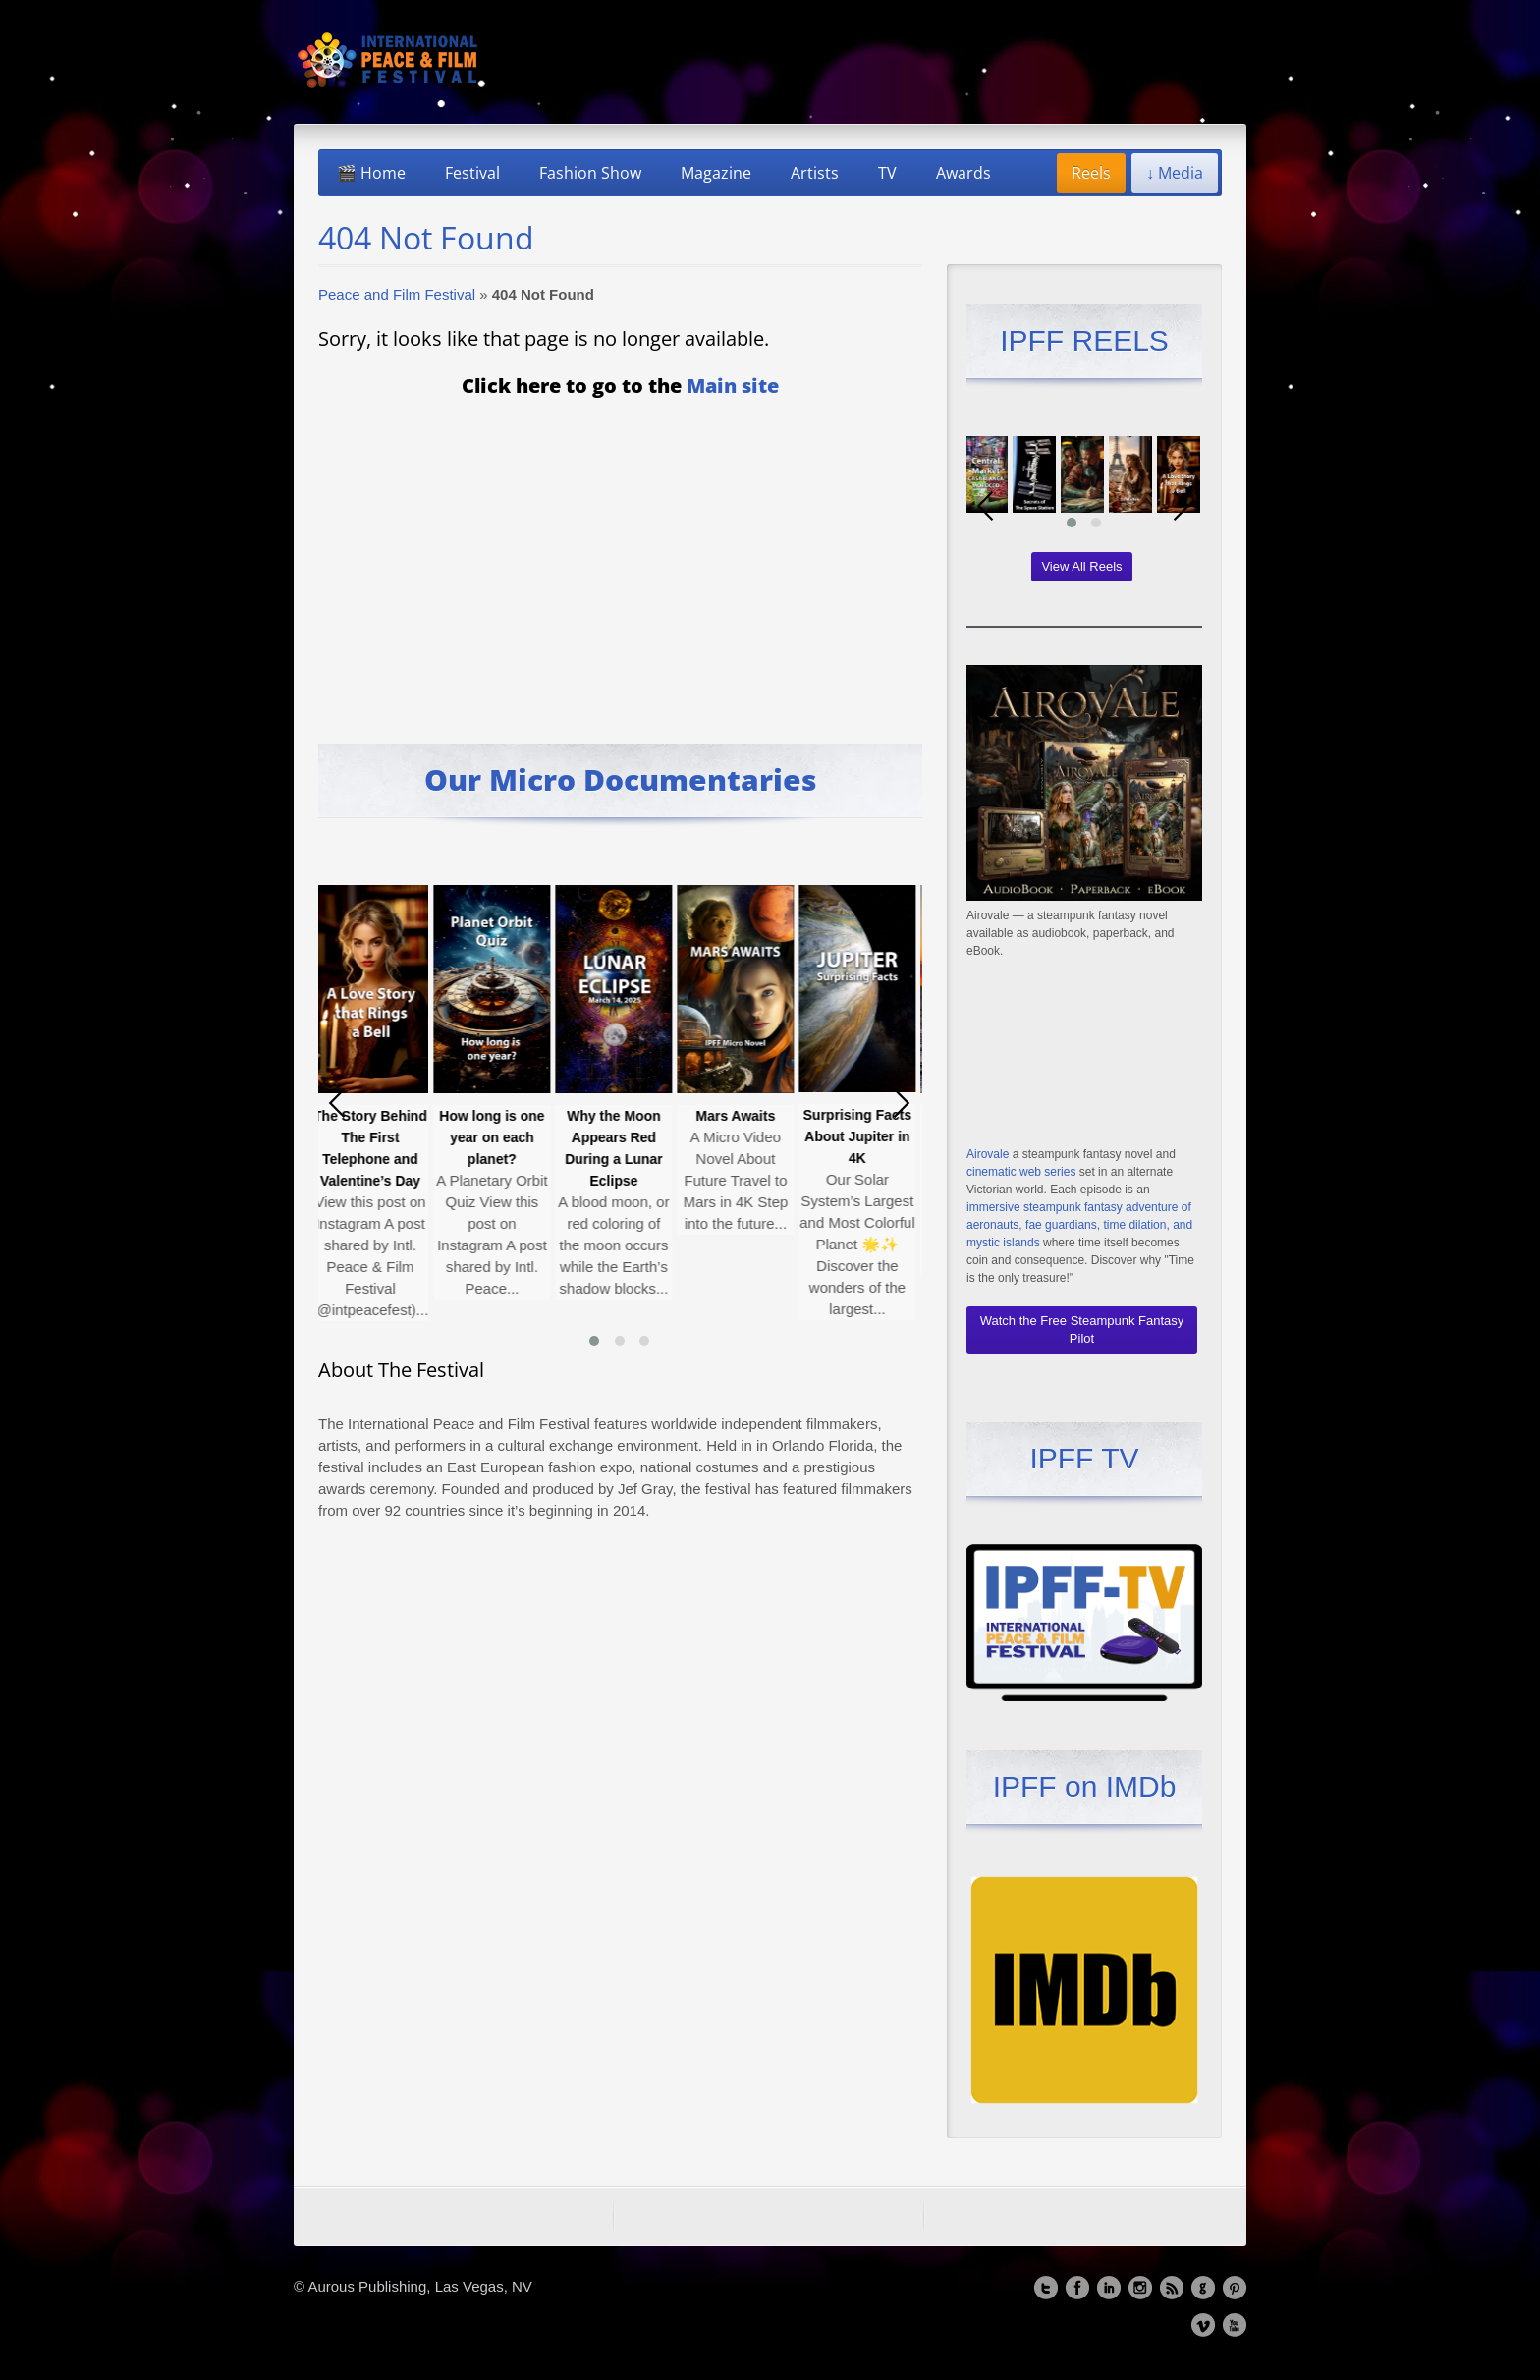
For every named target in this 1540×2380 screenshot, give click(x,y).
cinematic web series (1020, 1172)
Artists (815, 173)
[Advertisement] (620, 556)
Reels (1091, 173)
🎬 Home (371, 173)
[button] (594, 1341)
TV (887, 173)
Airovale (987, 1154)
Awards (963, 173)
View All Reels (1081, 566)
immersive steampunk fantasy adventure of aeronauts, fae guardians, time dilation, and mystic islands (1079, 1224)
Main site (733, 385)
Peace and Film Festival (396, 294)
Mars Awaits (740, 1116)
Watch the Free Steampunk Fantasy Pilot (1082, 1329)
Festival (472, 173)
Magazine (716, 173)
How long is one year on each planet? (495, 1137)
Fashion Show (590, 173)
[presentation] (338, 1103)
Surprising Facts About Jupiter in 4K (861, 1136)
